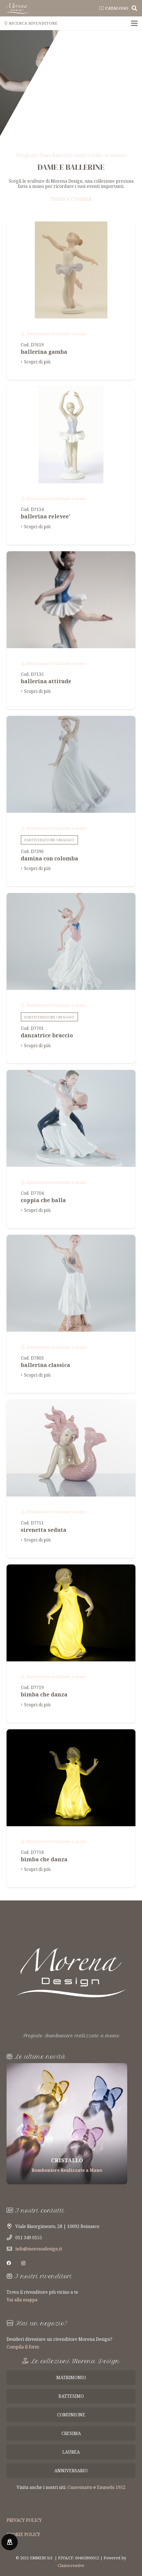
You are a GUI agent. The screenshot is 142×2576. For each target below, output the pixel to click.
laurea (71, 2452)
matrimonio (71, 2377)
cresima (71, 2433)
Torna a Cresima (71, 198)
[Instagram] (23, 2263)
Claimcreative (71, 2565)
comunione (71, 2415)
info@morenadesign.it (38, 2249)
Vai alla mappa (22, 2300)
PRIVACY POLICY (24, 2520)
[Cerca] (134, 8)
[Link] (17, 8)
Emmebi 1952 (111, 2487)
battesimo (71, 2396)
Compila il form (23, 2347)
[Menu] (134, 23)
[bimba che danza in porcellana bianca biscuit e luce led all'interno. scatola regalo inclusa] (71, 1643)
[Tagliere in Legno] (67, 2123)
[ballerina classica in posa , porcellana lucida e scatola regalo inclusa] (71, 1314)
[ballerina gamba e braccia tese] (71, 301)
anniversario (71, 2471)
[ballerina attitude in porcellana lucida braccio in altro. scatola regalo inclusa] (71, 630)
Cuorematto (79, 2487)
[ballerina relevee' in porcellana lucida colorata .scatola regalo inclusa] (71, 465)
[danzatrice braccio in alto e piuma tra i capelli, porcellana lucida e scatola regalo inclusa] (71, 978)
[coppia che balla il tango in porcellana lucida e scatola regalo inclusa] (71, 1149)
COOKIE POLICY (23, 2534)
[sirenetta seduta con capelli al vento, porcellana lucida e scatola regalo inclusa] (71, 1479)
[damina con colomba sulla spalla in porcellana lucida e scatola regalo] (71, 801)
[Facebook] (9, 2263)
